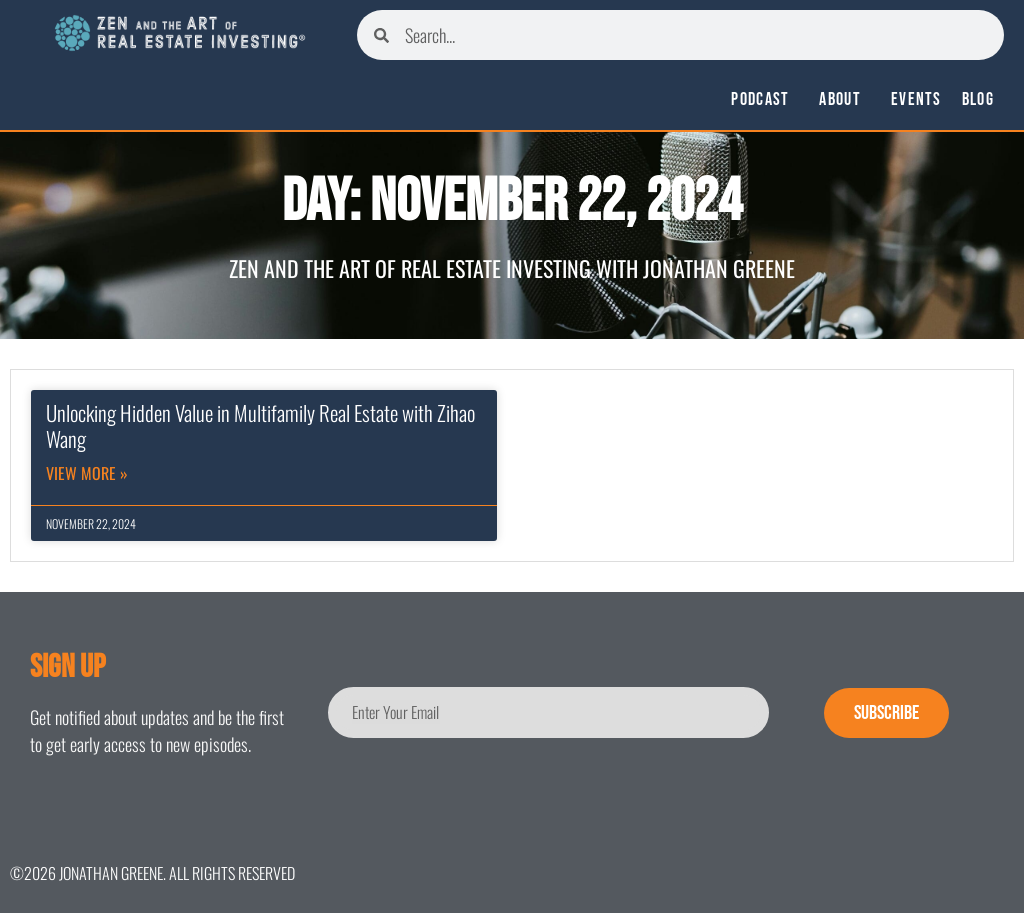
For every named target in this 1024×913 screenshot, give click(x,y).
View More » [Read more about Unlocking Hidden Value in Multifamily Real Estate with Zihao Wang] (87, 473)
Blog (978, 100)
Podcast (765, 100)
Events (916, 100)
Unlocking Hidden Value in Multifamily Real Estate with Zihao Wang (260, 425)
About (845, 100)
